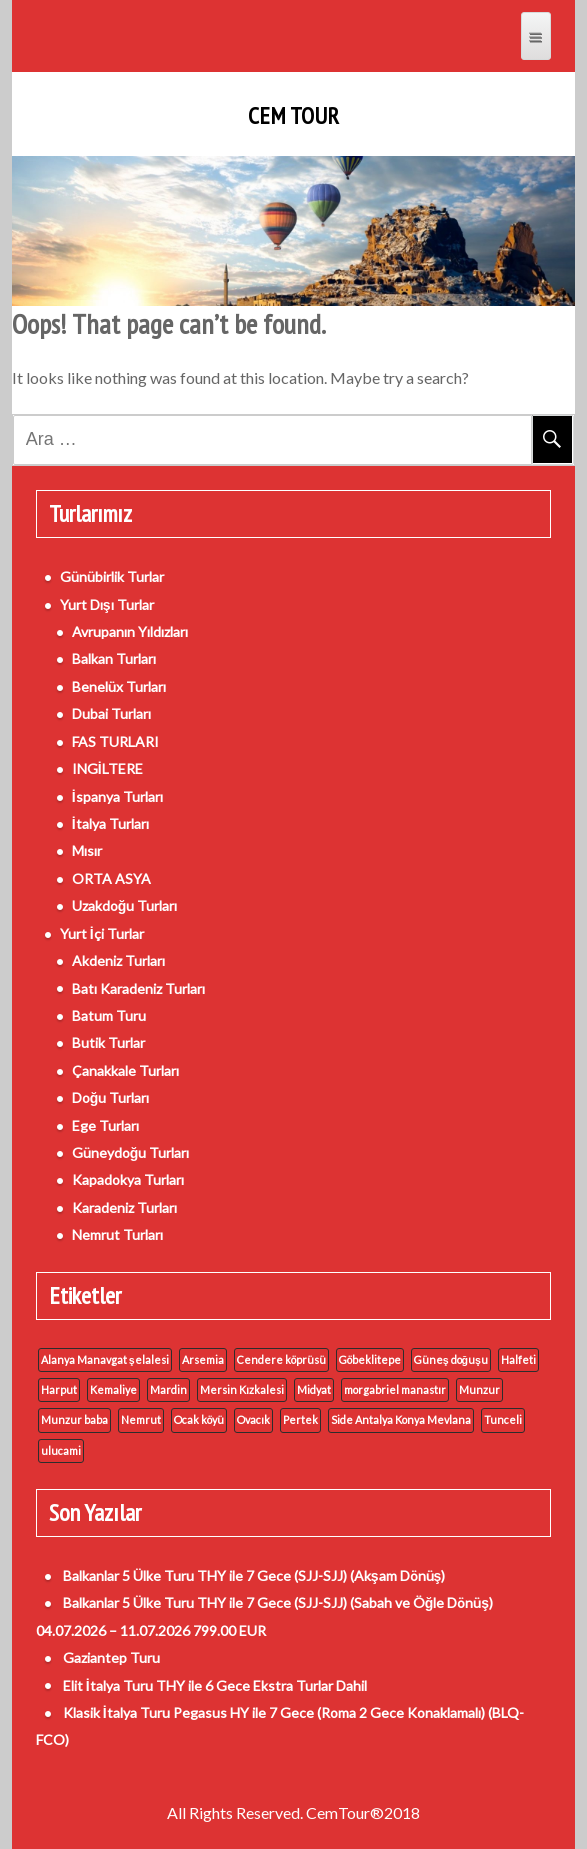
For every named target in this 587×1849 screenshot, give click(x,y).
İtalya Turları (110, 823)
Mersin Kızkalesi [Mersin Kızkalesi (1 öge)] (242, 1389)
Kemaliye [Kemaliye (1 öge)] (113, 1389)
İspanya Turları (117, 796)
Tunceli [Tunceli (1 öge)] (503, 1419)
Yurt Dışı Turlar (107, 604)
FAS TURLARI (115, 741)
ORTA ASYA (111, 878)
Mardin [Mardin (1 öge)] (168, 1389)
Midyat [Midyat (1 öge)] (314, 1389)
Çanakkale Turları (125, 1070)
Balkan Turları (114, 658)
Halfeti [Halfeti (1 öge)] (518, 1359)
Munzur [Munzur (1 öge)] (479, 1389)
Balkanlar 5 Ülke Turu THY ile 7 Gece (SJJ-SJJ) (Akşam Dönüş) (254, 1575)
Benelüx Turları (119, 686)
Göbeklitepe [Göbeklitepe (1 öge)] (370, 1359)
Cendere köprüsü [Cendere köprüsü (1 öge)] (281, 1359)
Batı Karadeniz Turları (138, 988)
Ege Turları (105, 1125)
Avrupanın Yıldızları (130, 631)
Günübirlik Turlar (112, 576)
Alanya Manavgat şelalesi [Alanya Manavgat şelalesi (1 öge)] (105, 1359)
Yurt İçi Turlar (102, 933)
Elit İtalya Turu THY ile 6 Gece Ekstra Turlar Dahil (215, 1685)
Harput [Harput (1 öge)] (59, 1389)
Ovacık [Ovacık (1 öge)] (253, 1419)
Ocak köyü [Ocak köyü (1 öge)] (199, 1419)
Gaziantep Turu (111, 1657)
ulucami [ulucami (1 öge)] (61, 1450)
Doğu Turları (111, 1097)
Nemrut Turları (117, 1234)
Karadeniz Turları (124, 1207)
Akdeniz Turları (118, 960)
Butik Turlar (108, 1042)
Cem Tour (293, 116)
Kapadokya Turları (128, 1179)
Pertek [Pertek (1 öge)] (300, 1419)
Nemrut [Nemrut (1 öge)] (141, 1419)
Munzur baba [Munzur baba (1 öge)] (74, 1419)
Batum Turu (109, 1015)
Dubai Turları (111, 713)
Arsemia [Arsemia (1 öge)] (203, 1359)
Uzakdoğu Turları (125, 905)
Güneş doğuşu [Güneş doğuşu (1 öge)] (451, 1359)
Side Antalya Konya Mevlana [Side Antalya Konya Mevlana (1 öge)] (401, 1419)
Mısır (87, 850)
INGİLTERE (107, 768)
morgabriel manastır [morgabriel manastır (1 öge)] (395, 1389)
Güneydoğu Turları (131, 1152)
